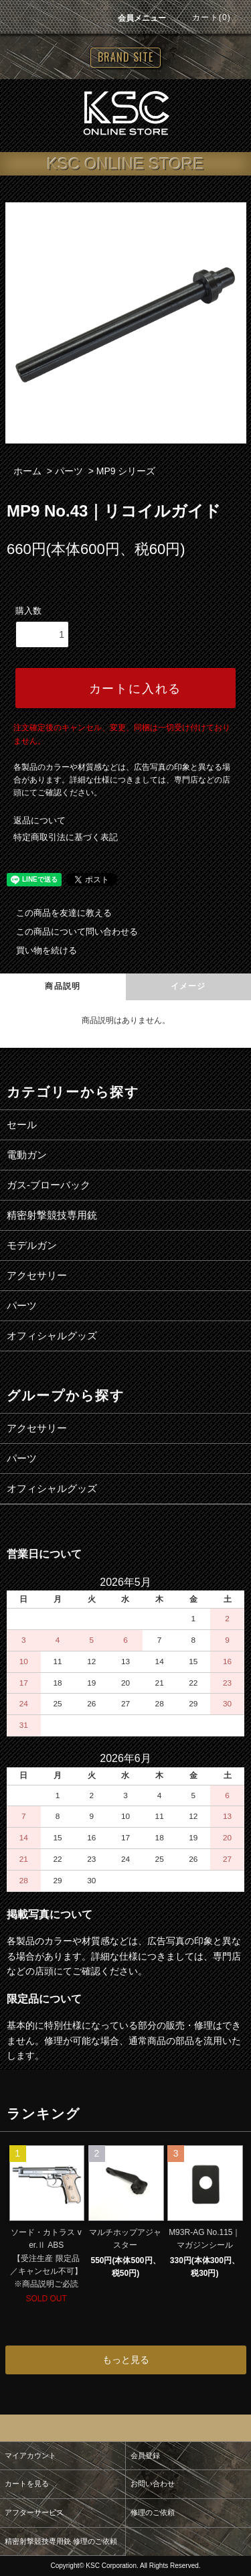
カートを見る (27, 2484)
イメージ (188, 986)
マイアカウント (30, 2455)
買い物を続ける (38, 950)
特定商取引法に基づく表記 (65, 837)
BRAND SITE (125, 57)
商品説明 (62, 986)
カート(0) (203, 17)
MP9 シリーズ (126, 471)
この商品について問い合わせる (69, 932)
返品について (39, 820)
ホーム (27, 471)
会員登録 (145, 2455)
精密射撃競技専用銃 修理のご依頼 (61, 2541)
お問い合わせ (153, 2484)
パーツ (69, 471)
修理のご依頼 (153, 2512)
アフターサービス (34, 2512)
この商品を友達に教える (56, 913)
